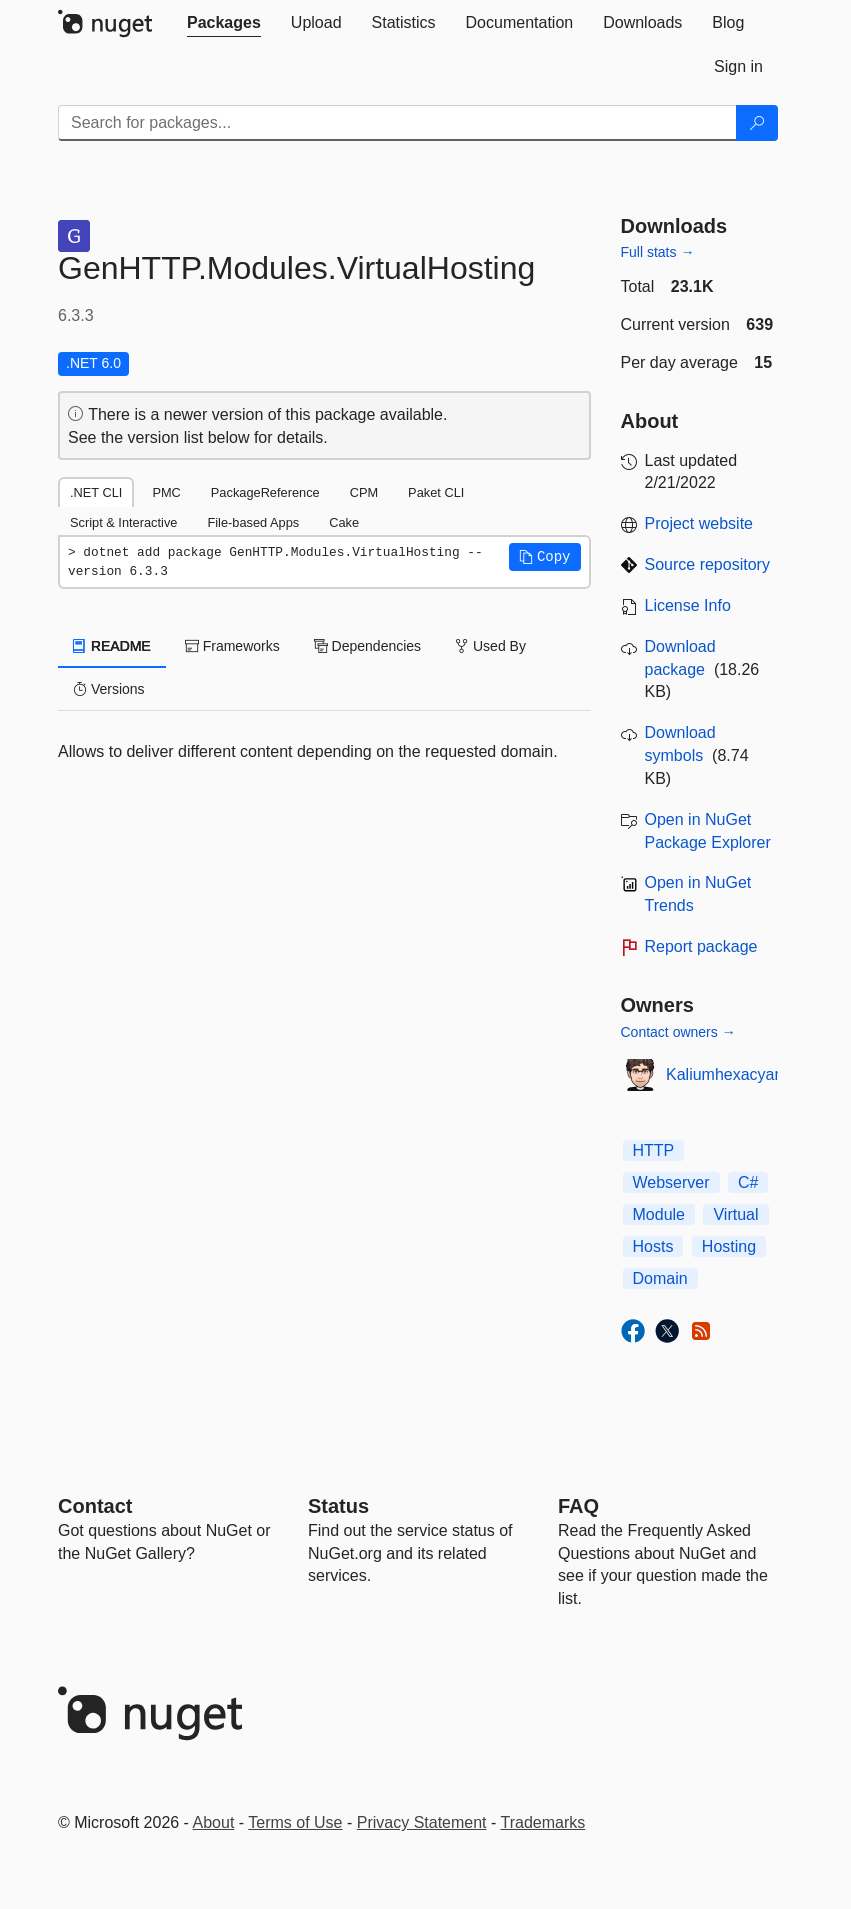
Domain (660, 1278)
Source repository (707, 564)
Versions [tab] (109, 689)
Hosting (729, 1246)
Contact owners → (678, 1032)
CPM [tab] (364, 492)
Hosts (653, 1246)
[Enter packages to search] (397, 123)
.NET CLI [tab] (96, 492)
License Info (688, 605)
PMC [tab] (166, 492)
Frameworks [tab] (232, 646)
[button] (545, 557)
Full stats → (658, 252)
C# (748, 1182)
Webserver (671, 1182)
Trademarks (543, 1822)
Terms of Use (295, 1822)
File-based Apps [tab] (253, 522)
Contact (95, 1506)
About (214, 1822)
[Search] (757, 123)
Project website (699, 523)
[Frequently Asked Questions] (578, 1506)
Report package (701, 946)
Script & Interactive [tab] (123, 522)
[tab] (224, 23)
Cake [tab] (344, 522)
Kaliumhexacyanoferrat (748, 1074)
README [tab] (112, 646)
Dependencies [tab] (367, 646)
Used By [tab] (490, 646)
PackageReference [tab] (265, 492)
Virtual (735, 1214)
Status (338, 1506)
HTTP (654, 1150)
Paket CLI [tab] (436, 492)
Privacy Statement (422, 1822)
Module (659, 1214)
